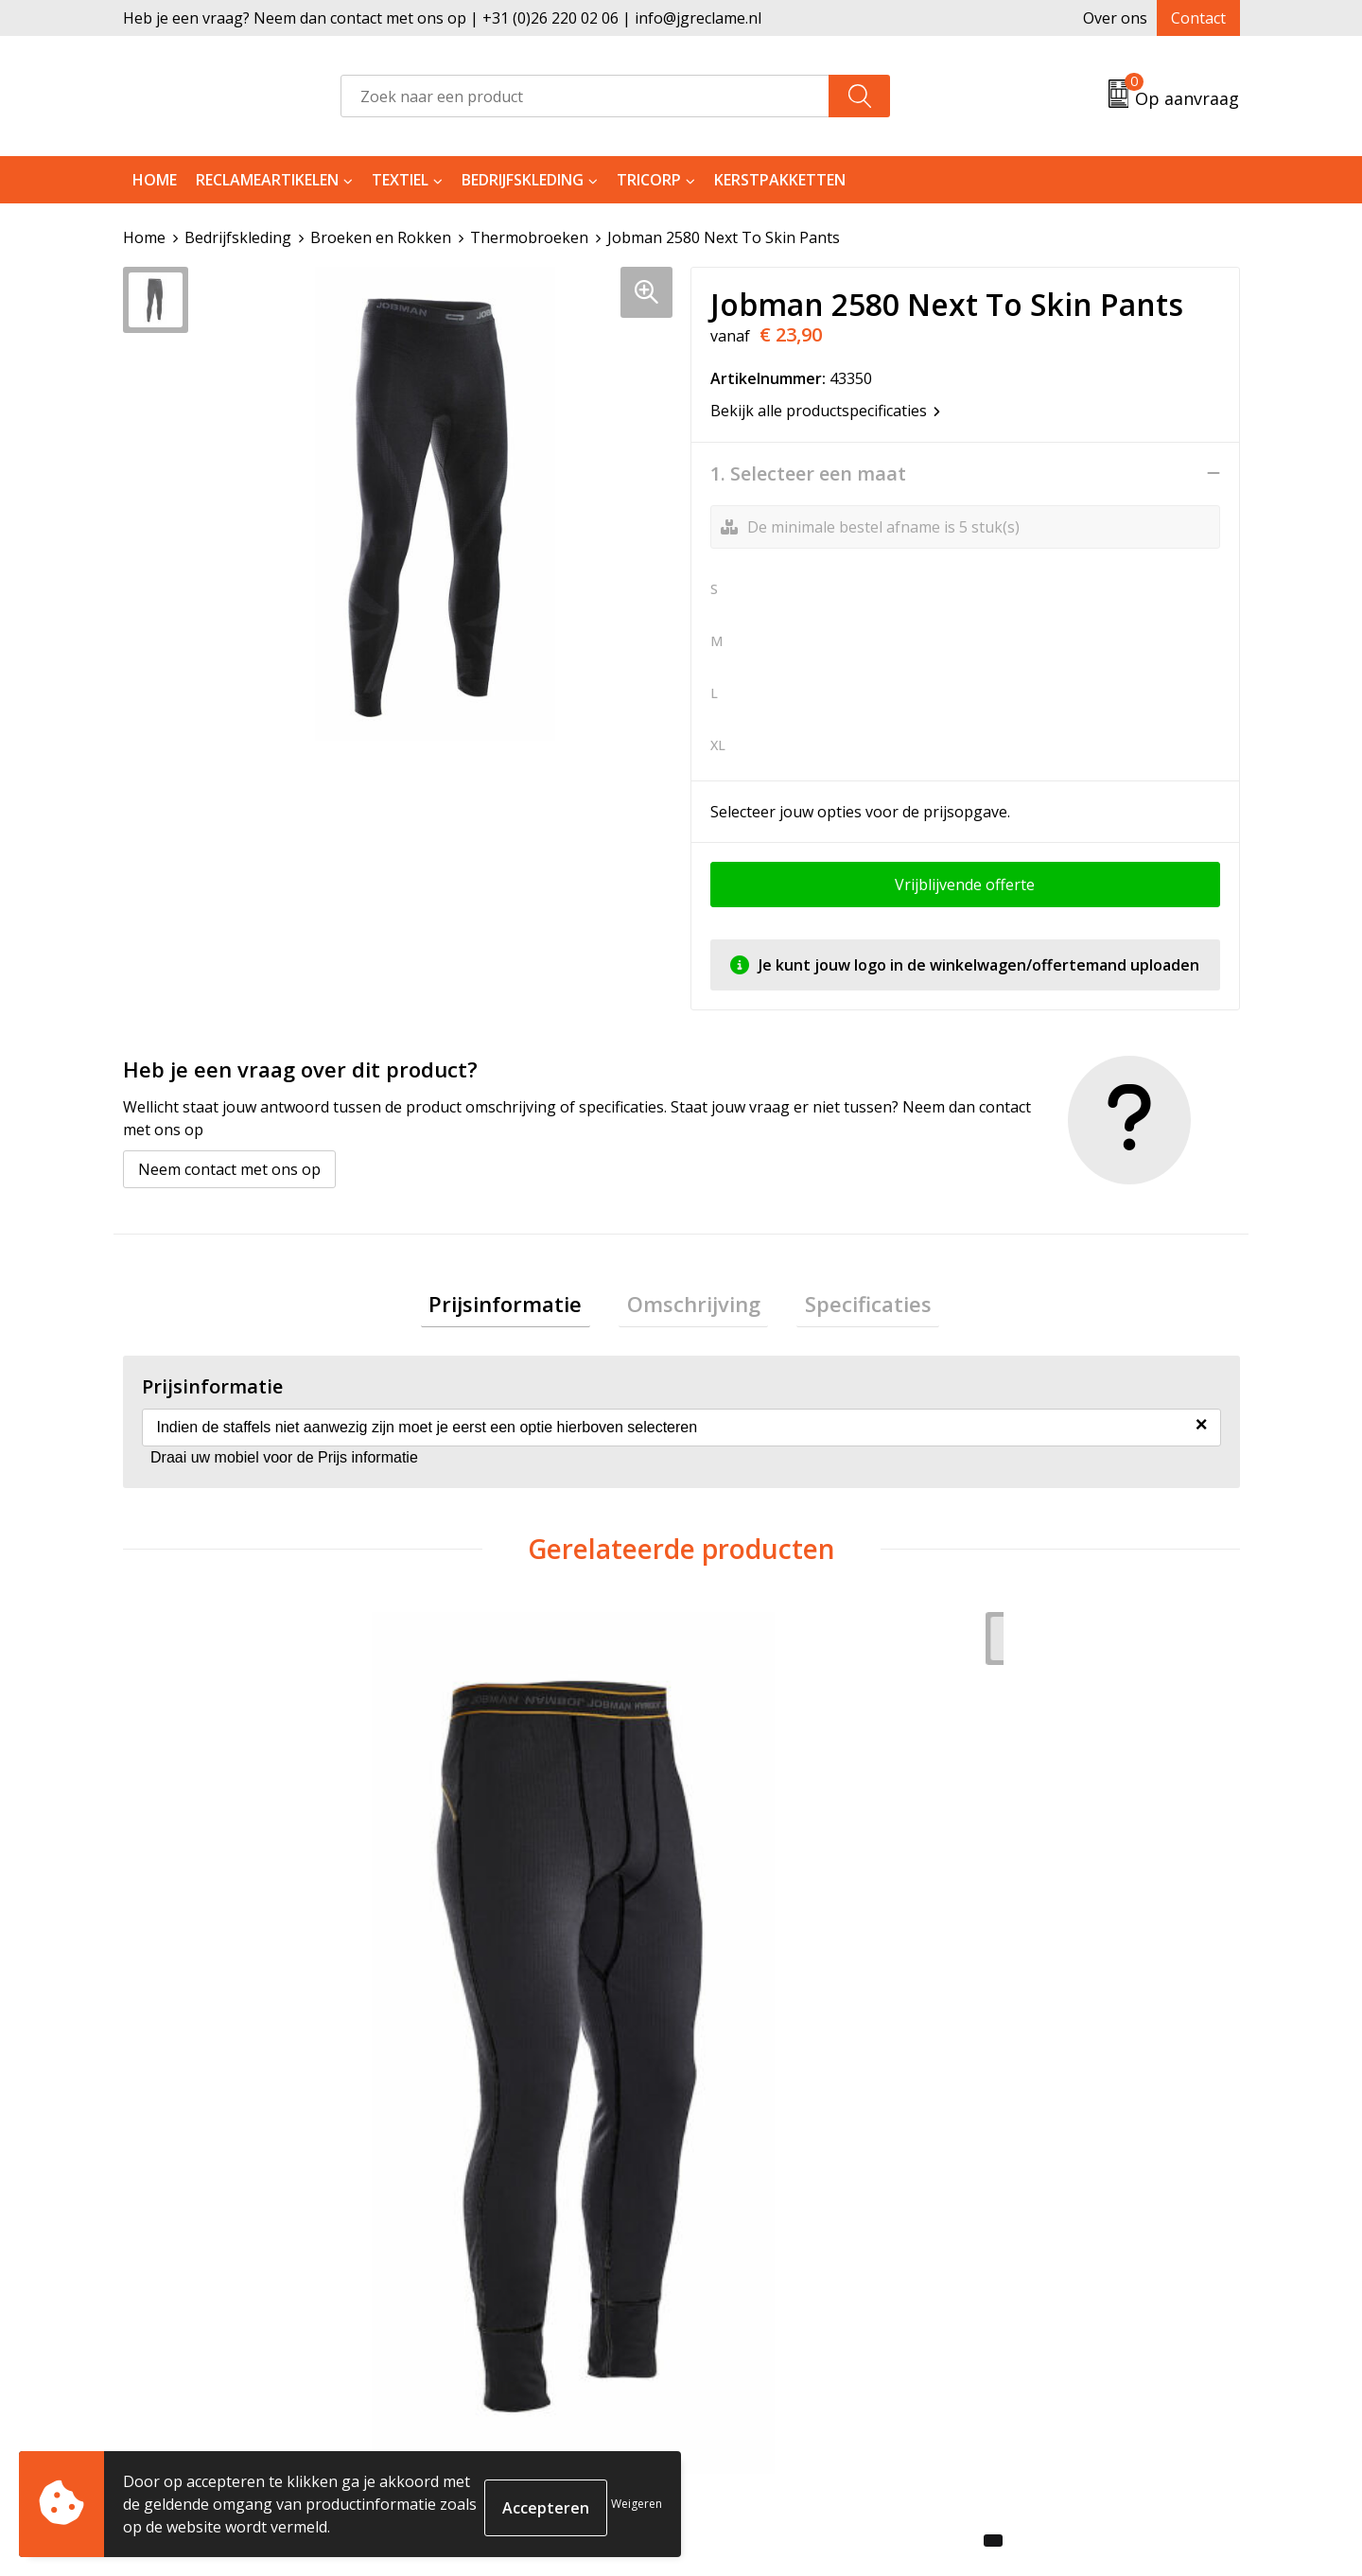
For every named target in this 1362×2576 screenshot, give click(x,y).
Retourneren (750, 2273)
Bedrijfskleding (523, 179)
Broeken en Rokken (380, 237)
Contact (1198, 18)
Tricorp (649, 179)
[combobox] (584, 96)
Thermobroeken (529, 237)
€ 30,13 (197, 1953)
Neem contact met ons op (229, 1168)
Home (154, 179)
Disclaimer (1018, 2330)
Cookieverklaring (1042, 2273)
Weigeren (636, 2504)
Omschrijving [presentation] (693, 1306)
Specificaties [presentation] (852, 1306)
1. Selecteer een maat (808, 473)
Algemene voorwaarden (1065, 2244)
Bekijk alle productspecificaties (825, 409)
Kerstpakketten (780, 179)
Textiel (400, 179)
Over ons (1115, 18)
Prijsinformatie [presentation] (522, 1306)
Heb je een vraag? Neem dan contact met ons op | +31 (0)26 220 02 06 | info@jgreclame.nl (442, 18)
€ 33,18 (476, 1925)
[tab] (522, 1307)
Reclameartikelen (267, 179)
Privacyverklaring (1042, 2301)
